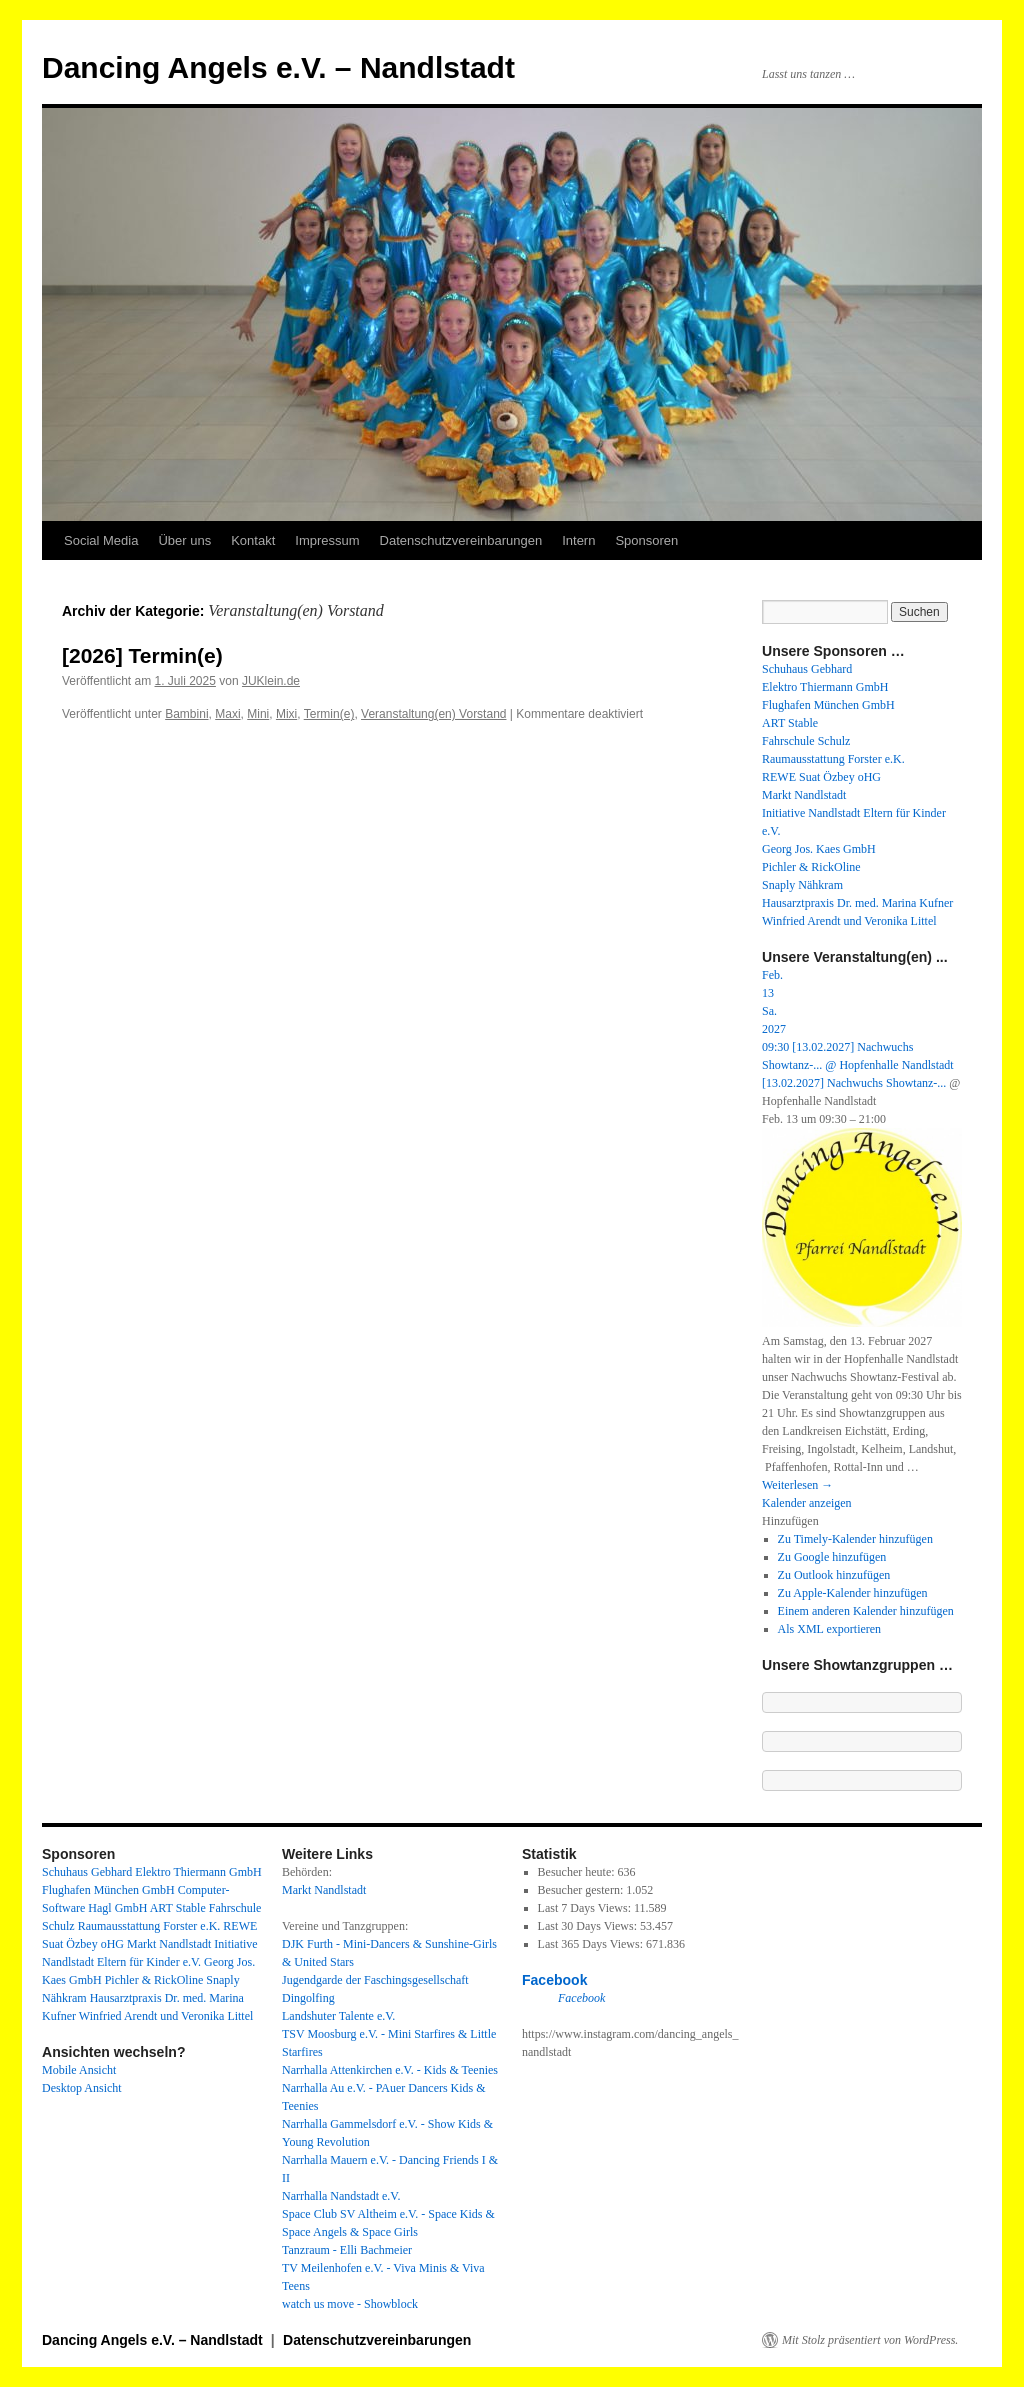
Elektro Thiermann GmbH (825, 687)
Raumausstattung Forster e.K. (833, 759)
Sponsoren (646, 540)
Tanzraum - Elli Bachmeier (347, 2250)
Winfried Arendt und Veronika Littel (849, 921)
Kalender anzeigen (807, 1503)
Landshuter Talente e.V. (338, 2016)
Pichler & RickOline (811, 867)
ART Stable (790, 723)
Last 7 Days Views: (586, 1908)
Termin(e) (329, 714)
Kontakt (253, 540)
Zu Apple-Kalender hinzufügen (853, 1593)
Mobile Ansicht (79, 2070)
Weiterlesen (797, 1485)
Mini (258, 714)
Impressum (327, 540)
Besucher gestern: (582, 1890)
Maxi (227, 714)
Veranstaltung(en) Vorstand (433, 714)
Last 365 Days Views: (592, 1944)
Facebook (555, 1980)
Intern (578, 540)
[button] (790, 1521)
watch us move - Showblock (350, 2304)
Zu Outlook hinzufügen (834, 1575)
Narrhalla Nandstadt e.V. (341, 2196)
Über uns (184, 540)
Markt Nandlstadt (804, 795)
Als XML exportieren (830, 1629)
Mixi (286, 714)
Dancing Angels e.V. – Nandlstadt (278, 67)
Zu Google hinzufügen (832, 1557)
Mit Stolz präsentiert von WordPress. (870, 2340)
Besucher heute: (578, 1872)
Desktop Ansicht (82, 2088)
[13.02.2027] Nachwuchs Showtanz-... (854, 1083)
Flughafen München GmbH (828, 705)
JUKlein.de (271, 681)
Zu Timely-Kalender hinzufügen (855, 1539)
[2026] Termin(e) (142, 655)
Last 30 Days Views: (589, 1926)
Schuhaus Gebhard (807, 669)
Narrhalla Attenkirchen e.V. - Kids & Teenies (390, 2070)
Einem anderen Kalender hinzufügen (866, 1611)
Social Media (101, 540)
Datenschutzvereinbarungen (461, 540)
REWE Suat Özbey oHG (821, 777)
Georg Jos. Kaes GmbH (819, 849)
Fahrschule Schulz (806, 741)
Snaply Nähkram (802, 885)
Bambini (186, 714)
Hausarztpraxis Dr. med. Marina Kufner (857, 903)
